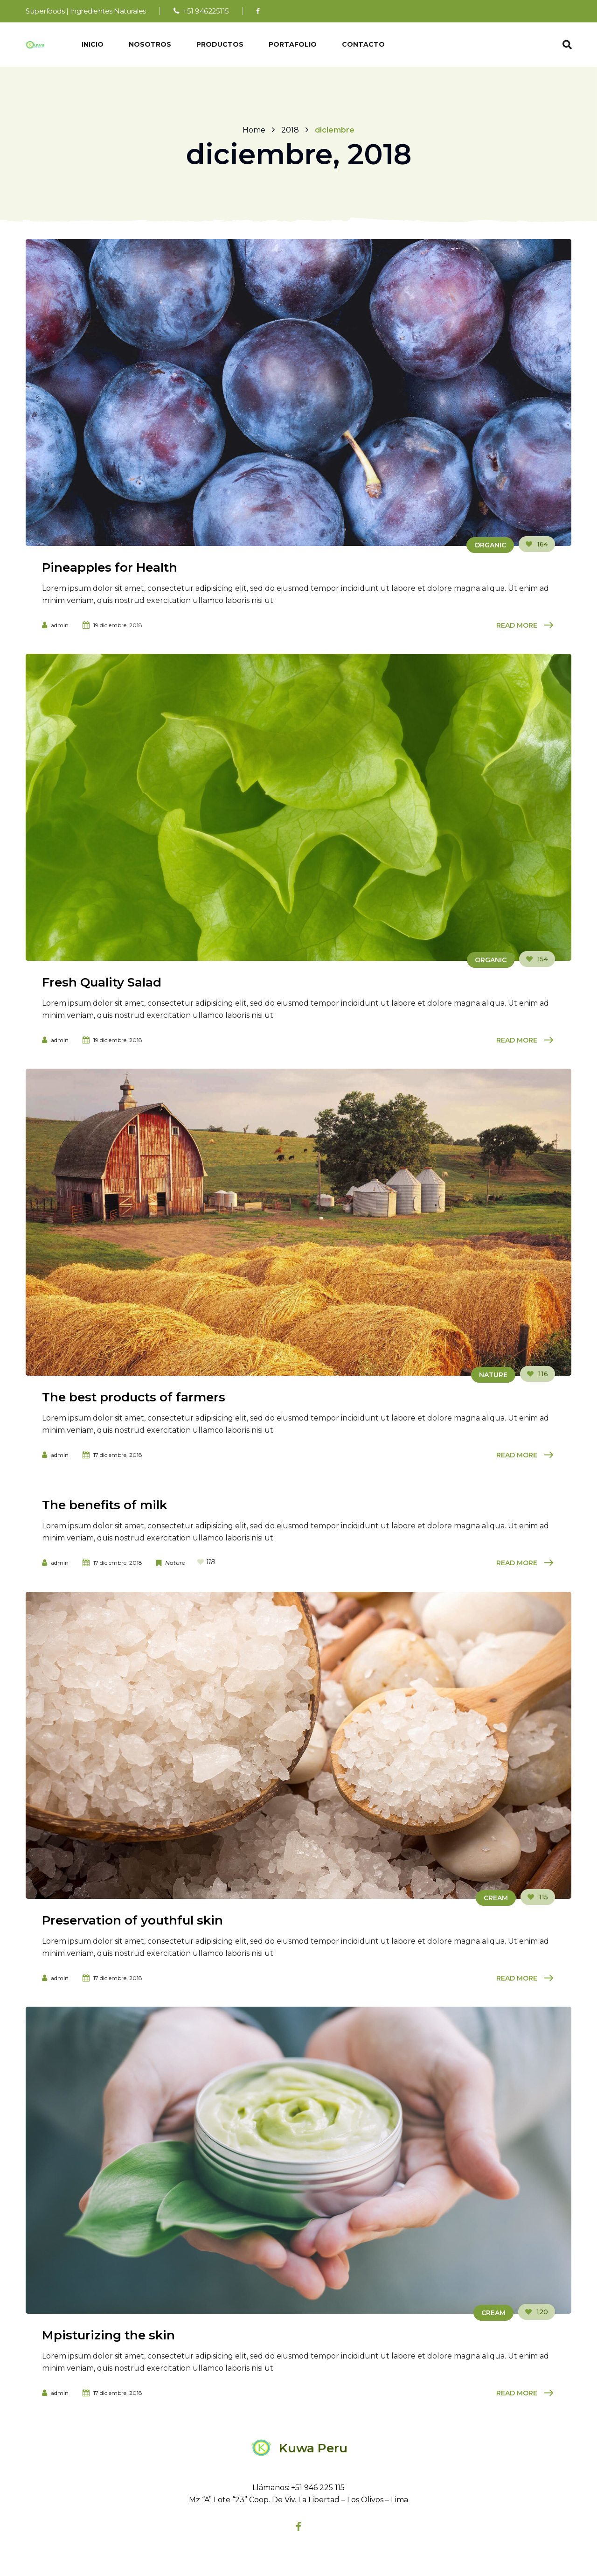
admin (60, 625)
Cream (496, 1898)
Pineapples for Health (109, 567)
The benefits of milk (104, 1505)
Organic (490, 545)
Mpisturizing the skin (108, 2335)
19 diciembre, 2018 (117, 625)
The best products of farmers (133, 1397)
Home (254, 129)
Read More (516, 625)
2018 (290, 129)
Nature (493, 1375)
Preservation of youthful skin (132, 1920)
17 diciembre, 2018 (117, 1454)
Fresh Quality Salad (101, 982)
